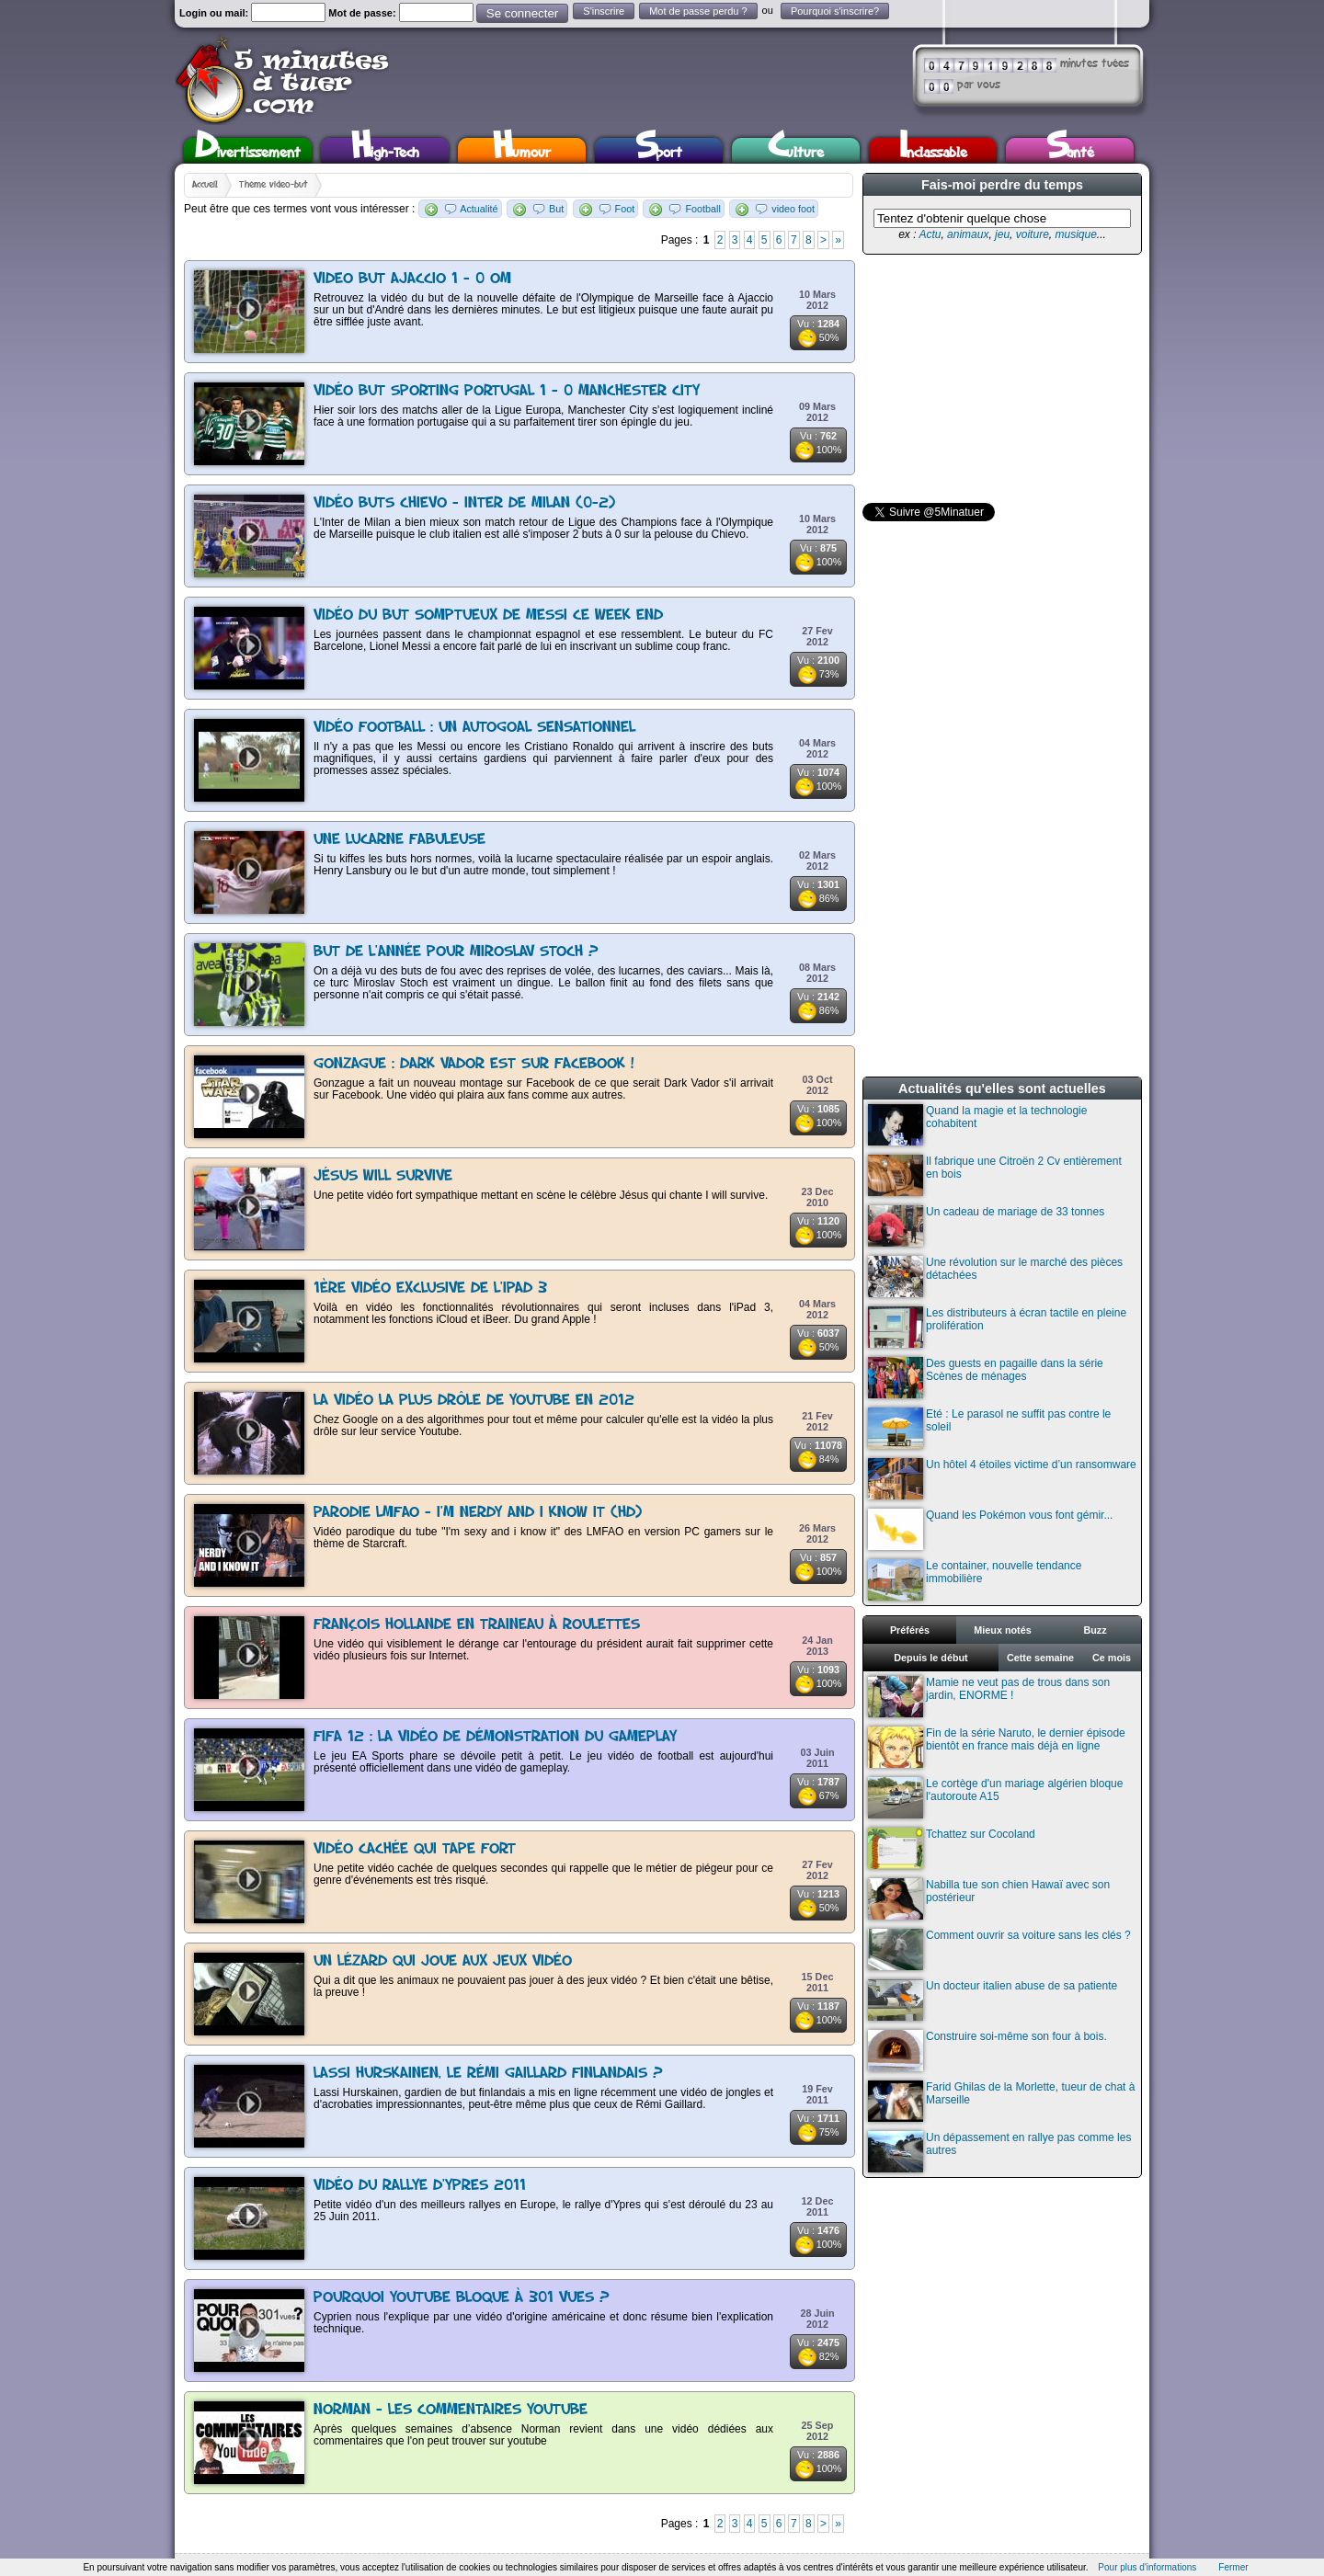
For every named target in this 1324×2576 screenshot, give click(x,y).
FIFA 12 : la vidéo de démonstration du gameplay (495, 1737)
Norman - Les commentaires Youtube (451, 2410)
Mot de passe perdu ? (698, 11)
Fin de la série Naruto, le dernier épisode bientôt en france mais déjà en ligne (996, 1747)
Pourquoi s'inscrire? (835, 11)
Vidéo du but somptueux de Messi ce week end (488, 615)
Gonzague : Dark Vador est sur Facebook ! (474, 1064)
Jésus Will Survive (383, 1176)
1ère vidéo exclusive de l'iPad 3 (430, 1288)
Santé (1070, 150)
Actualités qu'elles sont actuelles (1002, 1088)
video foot (793, 208)
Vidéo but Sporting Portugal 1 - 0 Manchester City (507, 391)
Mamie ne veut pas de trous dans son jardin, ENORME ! (989, 1696)
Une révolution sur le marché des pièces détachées (995, 1276)
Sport (658, 150)
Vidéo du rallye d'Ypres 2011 (420, 2185)
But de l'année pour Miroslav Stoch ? (456, 952)
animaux (967, 234)
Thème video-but (273, 184)
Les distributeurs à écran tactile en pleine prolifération (997, 1327)
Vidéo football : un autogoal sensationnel (474, 727)
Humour (522, 150)
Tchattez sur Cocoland (951, 1848)
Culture (796, 150)
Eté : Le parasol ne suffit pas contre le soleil (989, 1428)
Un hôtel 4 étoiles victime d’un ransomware (1002, 1478)
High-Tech (385, 150)
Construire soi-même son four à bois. (987, 2050)
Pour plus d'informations (1147, 2567)
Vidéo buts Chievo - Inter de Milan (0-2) (464, 503)
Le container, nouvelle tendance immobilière (974, 1580)
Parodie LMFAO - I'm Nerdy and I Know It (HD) (478, 1513)
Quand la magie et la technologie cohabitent (977, 1125)
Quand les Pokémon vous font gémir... (990, 1529)
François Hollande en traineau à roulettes (477, 1625)
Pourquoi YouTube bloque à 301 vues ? (462, 2298)
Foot (625, 208)
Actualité (478, 208)
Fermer (1233, 2567)
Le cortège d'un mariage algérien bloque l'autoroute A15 (995, 1797)
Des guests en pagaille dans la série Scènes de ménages (985, 1377)
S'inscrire (603, 11)
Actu (930, 234)
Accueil (205, 184)
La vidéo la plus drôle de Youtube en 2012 (474, 1400)
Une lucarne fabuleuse (399, 840)
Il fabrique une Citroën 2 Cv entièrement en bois (995, 1175)
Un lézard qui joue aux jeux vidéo (443, 1961)
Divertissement (248, 150)
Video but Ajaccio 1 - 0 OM (412, 279)
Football (702, 208)
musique (1075, 234)
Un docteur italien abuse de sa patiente (992, 2000)
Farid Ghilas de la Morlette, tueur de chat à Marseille (1001, 2101)
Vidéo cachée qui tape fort (415, 1849)
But (556, 208)
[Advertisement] (1000, 379)
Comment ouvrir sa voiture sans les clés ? (999, 1949)
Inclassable (933, 150)
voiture (1032, 234)
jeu (1002, 234)
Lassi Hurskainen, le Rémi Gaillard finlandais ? (488, 2073)
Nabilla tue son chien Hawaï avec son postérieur (989, 1899)
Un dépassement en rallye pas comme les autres (999, 2151)
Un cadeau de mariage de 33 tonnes (986, 1226)
